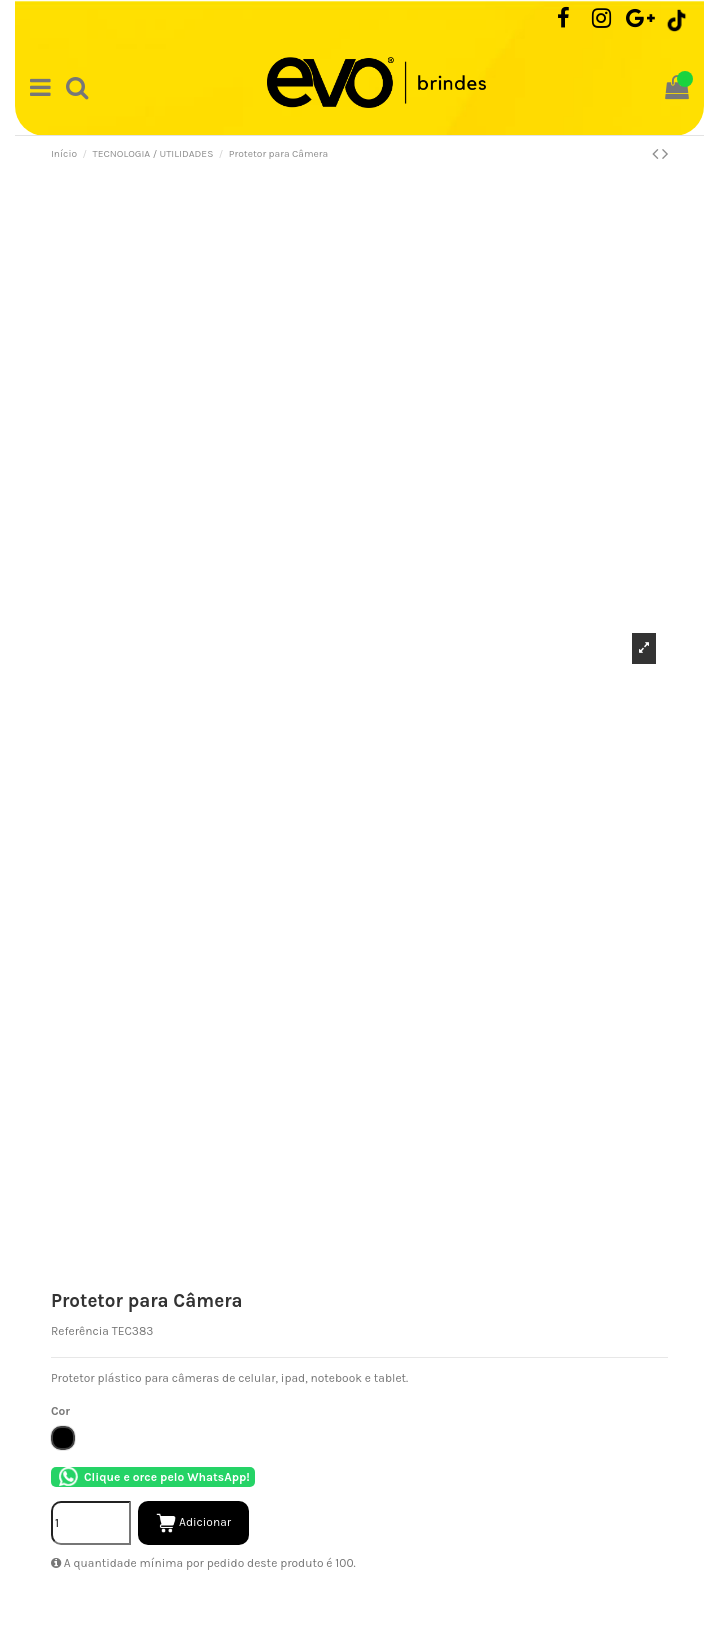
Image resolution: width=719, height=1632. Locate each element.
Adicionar (193, 1523)
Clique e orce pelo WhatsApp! (153, 1477)
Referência (80, 1331)
